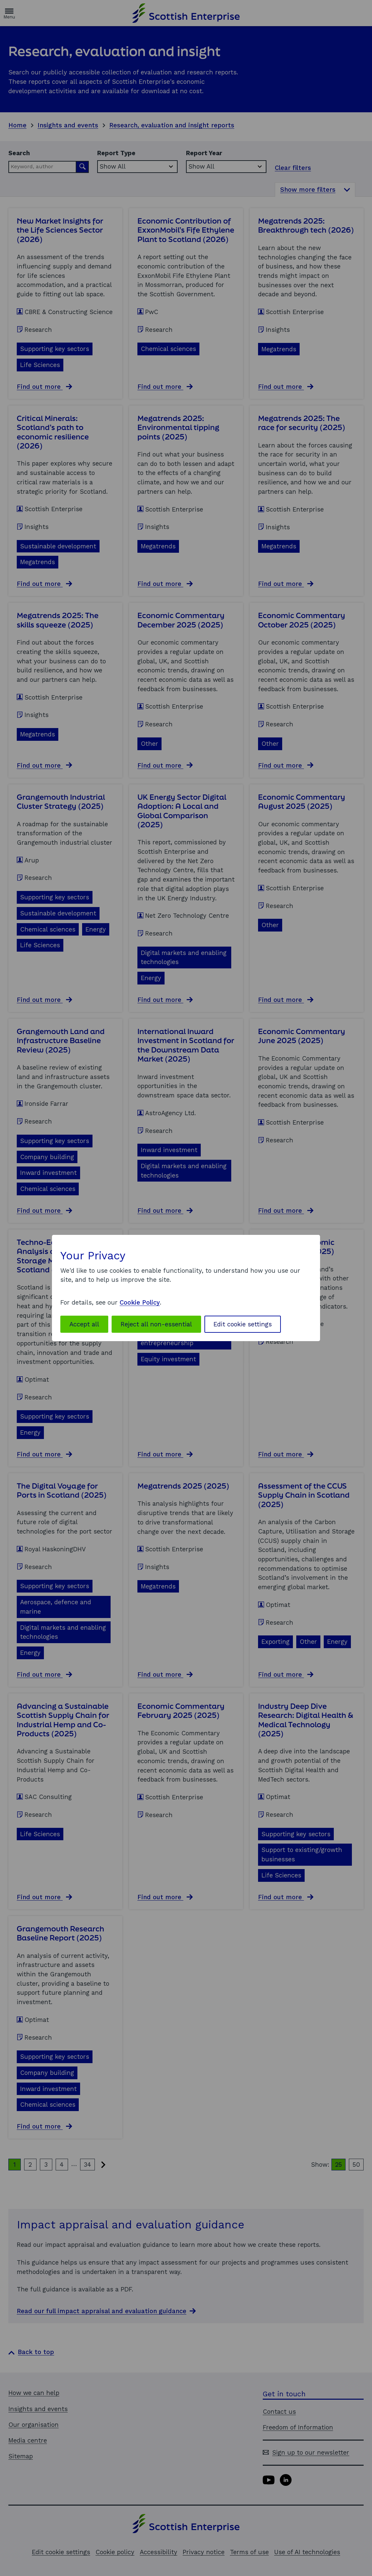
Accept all (84, 1324)
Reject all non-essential (156, 1324)
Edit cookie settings (242, 1324)
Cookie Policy (140, 1302)
